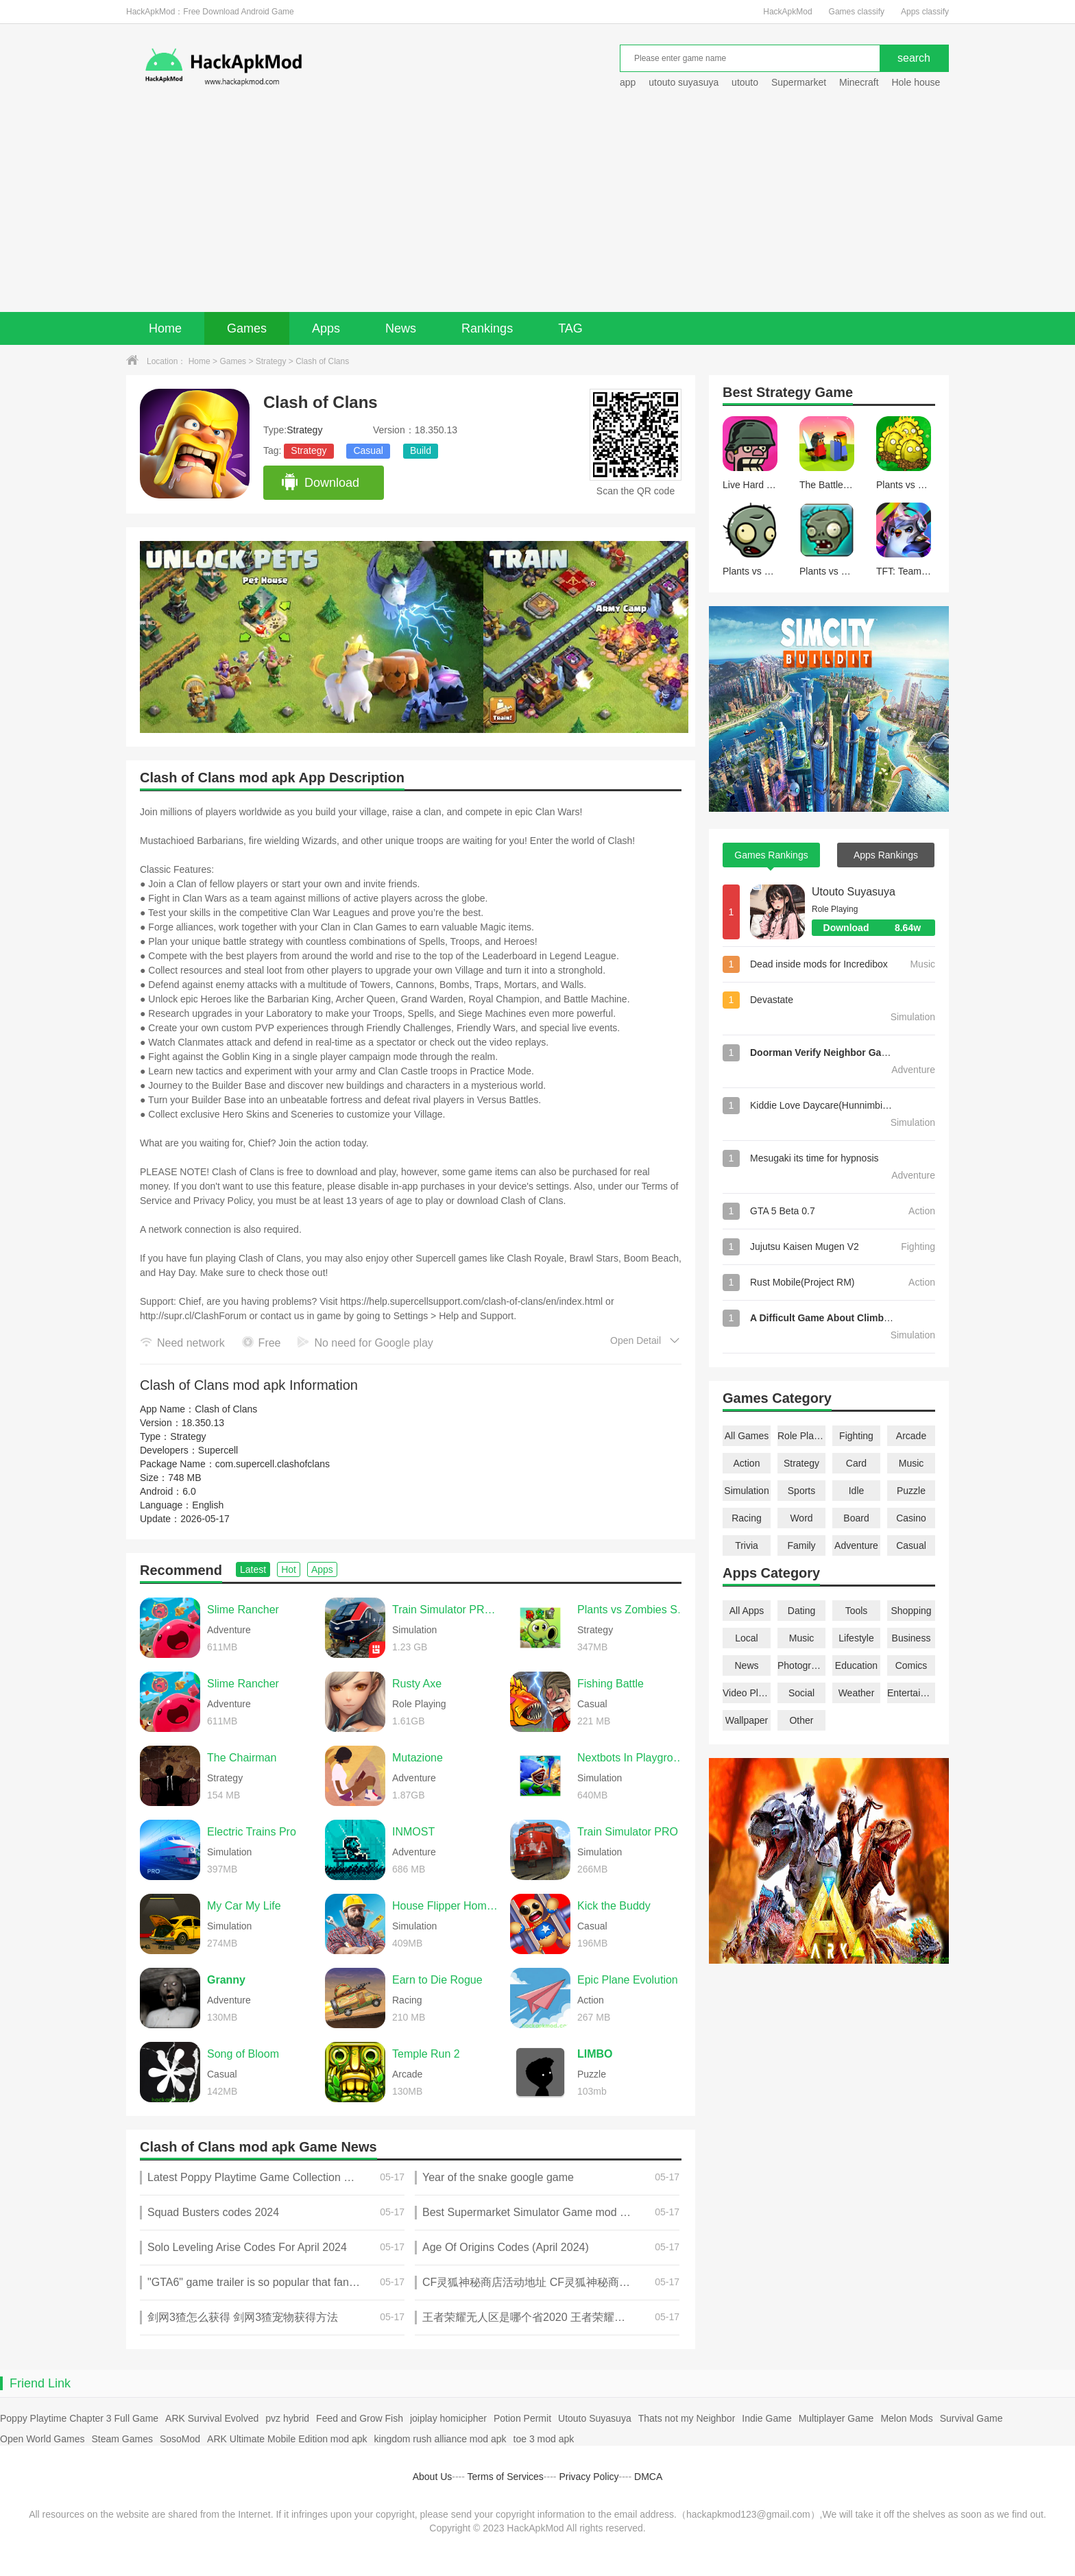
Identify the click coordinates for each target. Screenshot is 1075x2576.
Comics (911, 1665)
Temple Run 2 (426, 2054)
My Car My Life (244, 1906)
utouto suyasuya (683, 82)
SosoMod (180, 2438)
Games (247, 328)
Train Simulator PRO (627, 1832)
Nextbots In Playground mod (632, 1758)
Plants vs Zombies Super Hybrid (632, 1609)
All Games (747, 1435)
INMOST (413, 1832)
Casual (368, 450)
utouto (745, 82)
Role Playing (801, 1435)
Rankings (487, 328)
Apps (326, 328)
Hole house (917, 82)
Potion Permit (522, 2418)
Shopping (911, 1610)
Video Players (747, 1692)
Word (801, 1518)
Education (856, 1665)
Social (801, 1692)
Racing (747, 1518)
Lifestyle (855, 1638)
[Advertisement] (537, 209)
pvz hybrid (287, 2418)
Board (856, 1518)
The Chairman (241, 1758)
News (400, 328)
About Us (432, 2476)
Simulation (746, 1490)
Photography (801, 1665)
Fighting (856, 1435)
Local (746, 1638)
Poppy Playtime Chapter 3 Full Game (79, 2418)
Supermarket (798, 82)
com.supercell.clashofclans (272, 1463)
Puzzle (911, 1490)
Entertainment (911, 1692)
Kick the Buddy (614, 1906)
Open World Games (42, 2438)
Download (319, 482)
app (628, 82)
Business (911, 1638)
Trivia (746, 1545)
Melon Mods (906, 2418)
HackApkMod (787, 11)
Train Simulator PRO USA (447, 1609)
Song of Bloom (243, 2054)
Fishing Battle (610, 1683)
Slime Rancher (243, 1609)
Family (801, 1545)
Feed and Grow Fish (359, 2418)
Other (801, 1720)
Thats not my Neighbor (687, 2418)
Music (911, 1463)
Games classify (856, 11)
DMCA (648, 2476)
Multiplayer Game (836, 2418)
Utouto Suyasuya (853, 892)
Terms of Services (506, 2476)
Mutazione (417, 1758)
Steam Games (121, 2438)
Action (747, 1463)
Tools (856, 1610)
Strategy (271, 361)
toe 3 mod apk (544, 2438)
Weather (856, 1692)
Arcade (911, 1435)
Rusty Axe (417, 1683)
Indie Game (766, 2418)
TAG (570, 328)
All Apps (746, 1610)
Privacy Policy (588, 2476)
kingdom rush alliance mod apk (440, 2438)
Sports (801, 1490)
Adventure (856, 1545)
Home (165, 328)
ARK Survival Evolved (211, 2418)
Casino (911, 1518)
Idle (857, 1490)
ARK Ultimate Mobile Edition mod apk (287, 2438)
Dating (801, 1610)
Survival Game (971, 2418)
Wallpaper (747, 1720)
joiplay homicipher (448, 2418)
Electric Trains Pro (251, 1832)
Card (856, 1463)
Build (420, 450)
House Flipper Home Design (447, 1906)
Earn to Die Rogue (437, 1980)
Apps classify (925, 11)
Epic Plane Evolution (627, 1980)
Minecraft (859, 82)
